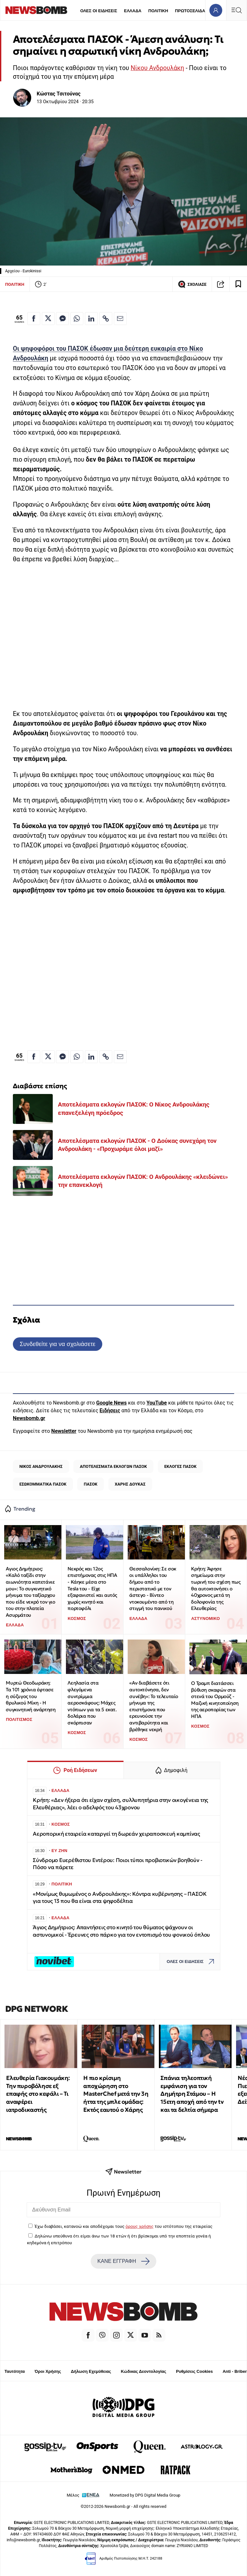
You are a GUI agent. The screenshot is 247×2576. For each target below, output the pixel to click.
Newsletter (63, 1431)
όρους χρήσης (139, 2226)
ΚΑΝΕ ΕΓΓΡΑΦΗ (123, 2261)
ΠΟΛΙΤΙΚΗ (158, 10)
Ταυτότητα (15, 2371)
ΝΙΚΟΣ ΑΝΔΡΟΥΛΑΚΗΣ (40, 1466)
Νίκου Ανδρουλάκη (157, 68)
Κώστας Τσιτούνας (58, 94)
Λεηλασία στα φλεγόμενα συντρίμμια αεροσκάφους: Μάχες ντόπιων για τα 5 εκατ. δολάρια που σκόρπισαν (92, 1703)
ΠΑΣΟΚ (90, 1484)
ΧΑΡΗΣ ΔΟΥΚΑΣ (130, 1484)
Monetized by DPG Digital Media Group (145, 2495)
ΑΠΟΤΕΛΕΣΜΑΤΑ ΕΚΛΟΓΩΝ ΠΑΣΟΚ (113, 1466)
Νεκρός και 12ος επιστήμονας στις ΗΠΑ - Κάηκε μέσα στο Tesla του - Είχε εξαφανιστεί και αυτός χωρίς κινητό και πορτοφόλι (92, 1589)
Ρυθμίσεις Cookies (194, 2371)
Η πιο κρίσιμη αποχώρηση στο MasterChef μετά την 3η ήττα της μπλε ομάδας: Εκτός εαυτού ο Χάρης (115, 2093)
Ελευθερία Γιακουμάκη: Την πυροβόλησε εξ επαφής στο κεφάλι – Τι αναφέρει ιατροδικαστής (38, 2093)
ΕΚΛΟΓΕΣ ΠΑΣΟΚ (180, 1466)
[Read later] (238, 284)
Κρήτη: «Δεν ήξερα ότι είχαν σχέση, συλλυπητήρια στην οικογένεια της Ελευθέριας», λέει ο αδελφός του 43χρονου (120, 1804)
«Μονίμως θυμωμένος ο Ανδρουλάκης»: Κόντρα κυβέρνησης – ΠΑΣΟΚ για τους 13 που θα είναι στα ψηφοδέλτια (120, 1897)
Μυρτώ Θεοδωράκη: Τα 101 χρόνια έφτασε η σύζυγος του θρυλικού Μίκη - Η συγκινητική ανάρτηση (30, 1696)
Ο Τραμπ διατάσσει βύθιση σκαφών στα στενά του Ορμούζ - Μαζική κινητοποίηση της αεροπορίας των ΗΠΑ (214, 1699)
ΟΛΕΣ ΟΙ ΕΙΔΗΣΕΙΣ (98, 10)
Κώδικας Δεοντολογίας (143, 2371)
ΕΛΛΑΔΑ (133, 10)
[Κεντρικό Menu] (236, 10)
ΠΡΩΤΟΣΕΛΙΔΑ (190, 10)
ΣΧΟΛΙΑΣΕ (192, 284)
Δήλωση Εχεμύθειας (91, 2371)
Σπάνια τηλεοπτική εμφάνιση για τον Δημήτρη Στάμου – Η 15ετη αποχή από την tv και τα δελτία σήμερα (192, 2093)
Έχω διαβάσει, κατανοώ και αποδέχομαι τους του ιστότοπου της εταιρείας (123, 2226)
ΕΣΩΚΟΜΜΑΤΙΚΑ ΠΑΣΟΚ (43, 1484)
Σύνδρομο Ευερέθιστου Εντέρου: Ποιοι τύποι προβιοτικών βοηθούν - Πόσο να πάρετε (118, 1864)
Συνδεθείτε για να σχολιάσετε (57, 1344)
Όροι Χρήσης (48, 2371)
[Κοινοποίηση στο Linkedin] (91, 318)
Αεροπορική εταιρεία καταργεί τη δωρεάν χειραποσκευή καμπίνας (116, 1833)
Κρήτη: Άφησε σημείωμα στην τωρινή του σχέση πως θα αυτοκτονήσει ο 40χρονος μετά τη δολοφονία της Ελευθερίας (215, 1589)
